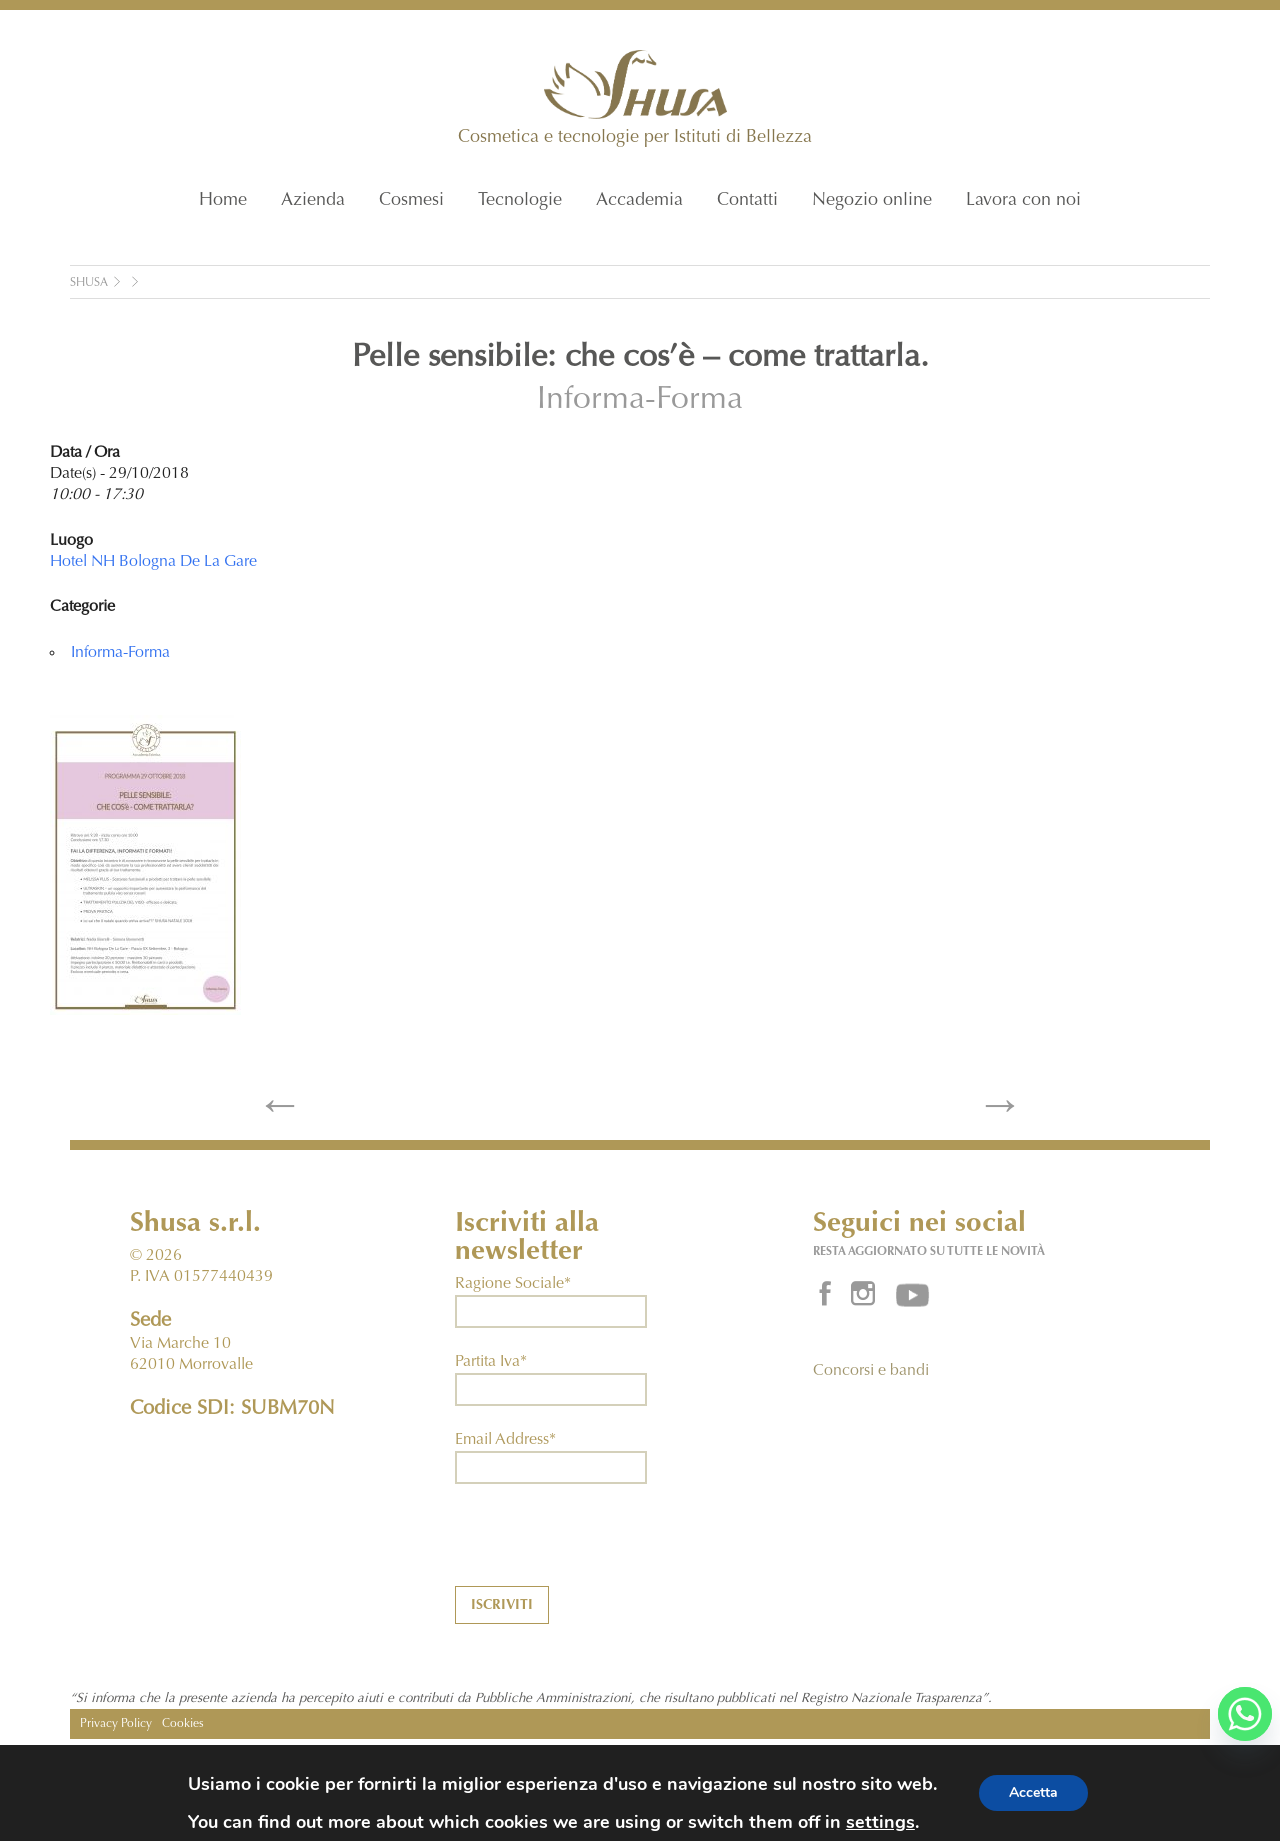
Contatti (747, 201)
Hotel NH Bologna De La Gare (153, 562)
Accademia (639, 201)
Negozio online (872, 201)
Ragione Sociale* (513, 1284)
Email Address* (505, 1440)
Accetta (1033, 1792)
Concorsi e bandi (871, 1371)
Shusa (89, 283)
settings (880, 1822)
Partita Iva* (491, 1362)
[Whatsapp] (1245, 1714)
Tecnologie (520, 201)
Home (223, 201)
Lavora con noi (1023, 201)
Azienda (313, 201)
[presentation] (607, 1547)
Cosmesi (411, 201)
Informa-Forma (640, 401)
